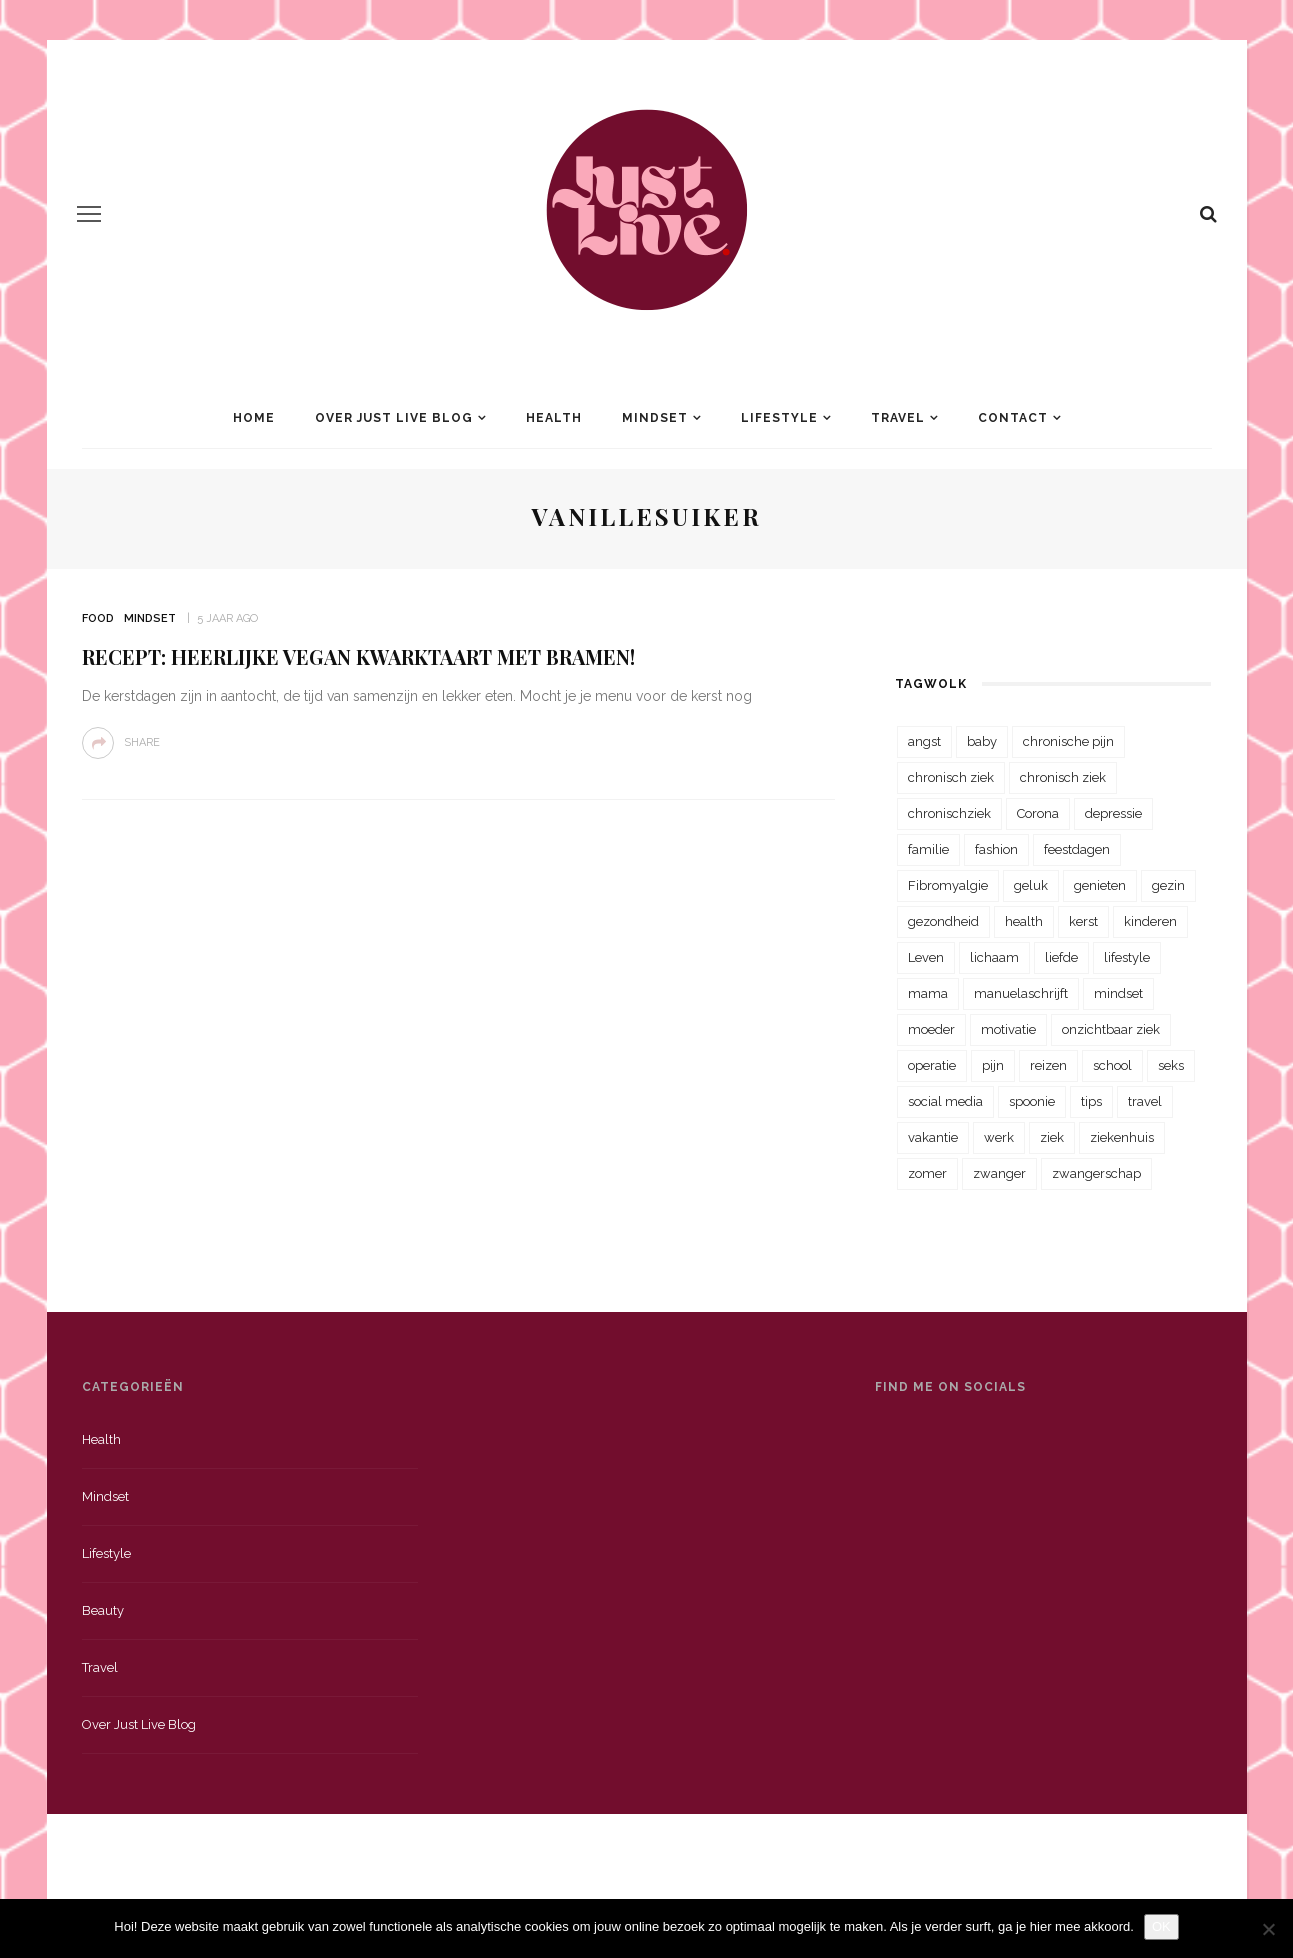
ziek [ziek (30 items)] (1052, 1137)
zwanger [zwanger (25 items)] (999, 1173)
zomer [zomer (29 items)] (927, 1173)
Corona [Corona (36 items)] (1038, 813)
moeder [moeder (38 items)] (931, 1029)
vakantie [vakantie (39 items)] (933, 1137)
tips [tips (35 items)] (1091, 1101)
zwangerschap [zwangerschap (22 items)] (1096, 1173)
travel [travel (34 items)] (1145, 1101)
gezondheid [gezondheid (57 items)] (943, 921)
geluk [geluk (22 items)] (1031, 885)
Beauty (103, 1610)
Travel (898, 418)
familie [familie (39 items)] (928, 849)
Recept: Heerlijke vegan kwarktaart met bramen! (358, 656)
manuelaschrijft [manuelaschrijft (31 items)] (1021, 993)
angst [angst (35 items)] (924, 741)
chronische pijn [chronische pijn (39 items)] (1068, 741)
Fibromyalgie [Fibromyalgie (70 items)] (948, 885)
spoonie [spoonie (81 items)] (1032, 1101)
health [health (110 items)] (1024, 921)
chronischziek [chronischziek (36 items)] (949, 813)
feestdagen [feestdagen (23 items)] (1077, 849)
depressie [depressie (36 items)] (1113, 813)
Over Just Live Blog (394, 418)
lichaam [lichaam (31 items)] (994, 957)
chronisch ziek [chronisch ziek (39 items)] (1063, 777)
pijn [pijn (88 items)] (993, 1065)
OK (1161, 1926)
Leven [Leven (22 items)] (926, 957)
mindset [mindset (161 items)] (1118, 993)
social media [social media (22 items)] (945, 1101)
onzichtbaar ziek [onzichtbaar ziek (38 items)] (1111, 1029)
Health (554, 418)
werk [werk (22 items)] (999, 1137)
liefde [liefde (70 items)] (1061, 957)
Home (254, 418)
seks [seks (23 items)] (1171, 1065)
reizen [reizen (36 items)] (1048, 1065)
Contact (1013, 418)
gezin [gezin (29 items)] (1168, 885)
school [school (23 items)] (1112, 1065)
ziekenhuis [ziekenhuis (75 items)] (1122, 1137)
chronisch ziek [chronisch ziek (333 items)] (951, 777)
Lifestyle (779, 418)
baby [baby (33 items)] (982, 741)
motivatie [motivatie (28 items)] (1008, 1029)
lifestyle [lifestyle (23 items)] (1127, 957)
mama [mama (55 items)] (928, 993)
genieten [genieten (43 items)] (1100, 885)
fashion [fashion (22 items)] (996, 849)
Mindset (655, 418)
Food (98, 618)
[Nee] (1268, 1929)
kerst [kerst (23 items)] (1083, 921)
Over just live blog (139, 1724)
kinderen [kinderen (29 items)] (1150, 921)
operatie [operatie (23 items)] (932, 1065)
